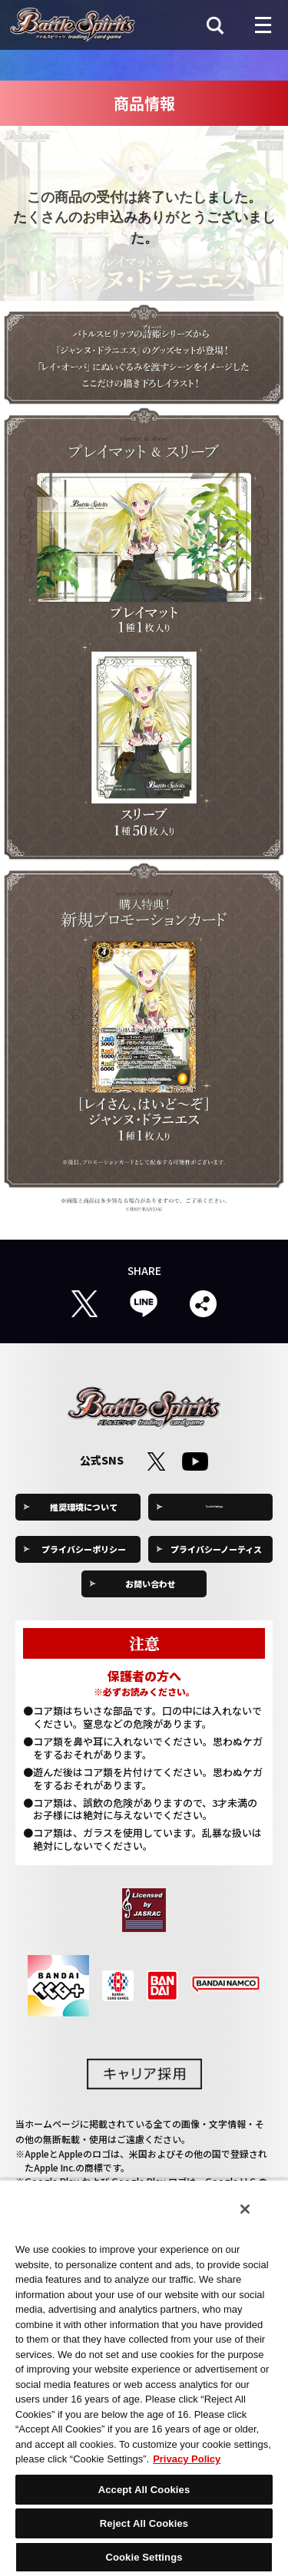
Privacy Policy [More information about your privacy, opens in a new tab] (186, 2459)
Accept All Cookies (144, 2489)
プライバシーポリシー (83, 1549)
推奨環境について (84, 1507)
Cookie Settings (216, 1507)
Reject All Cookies (144, 2523)
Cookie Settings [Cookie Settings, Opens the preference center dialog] (143, 2557)
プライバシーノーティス (216, 1549)
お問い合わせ (150, 1583)
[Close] (245, 2209)
